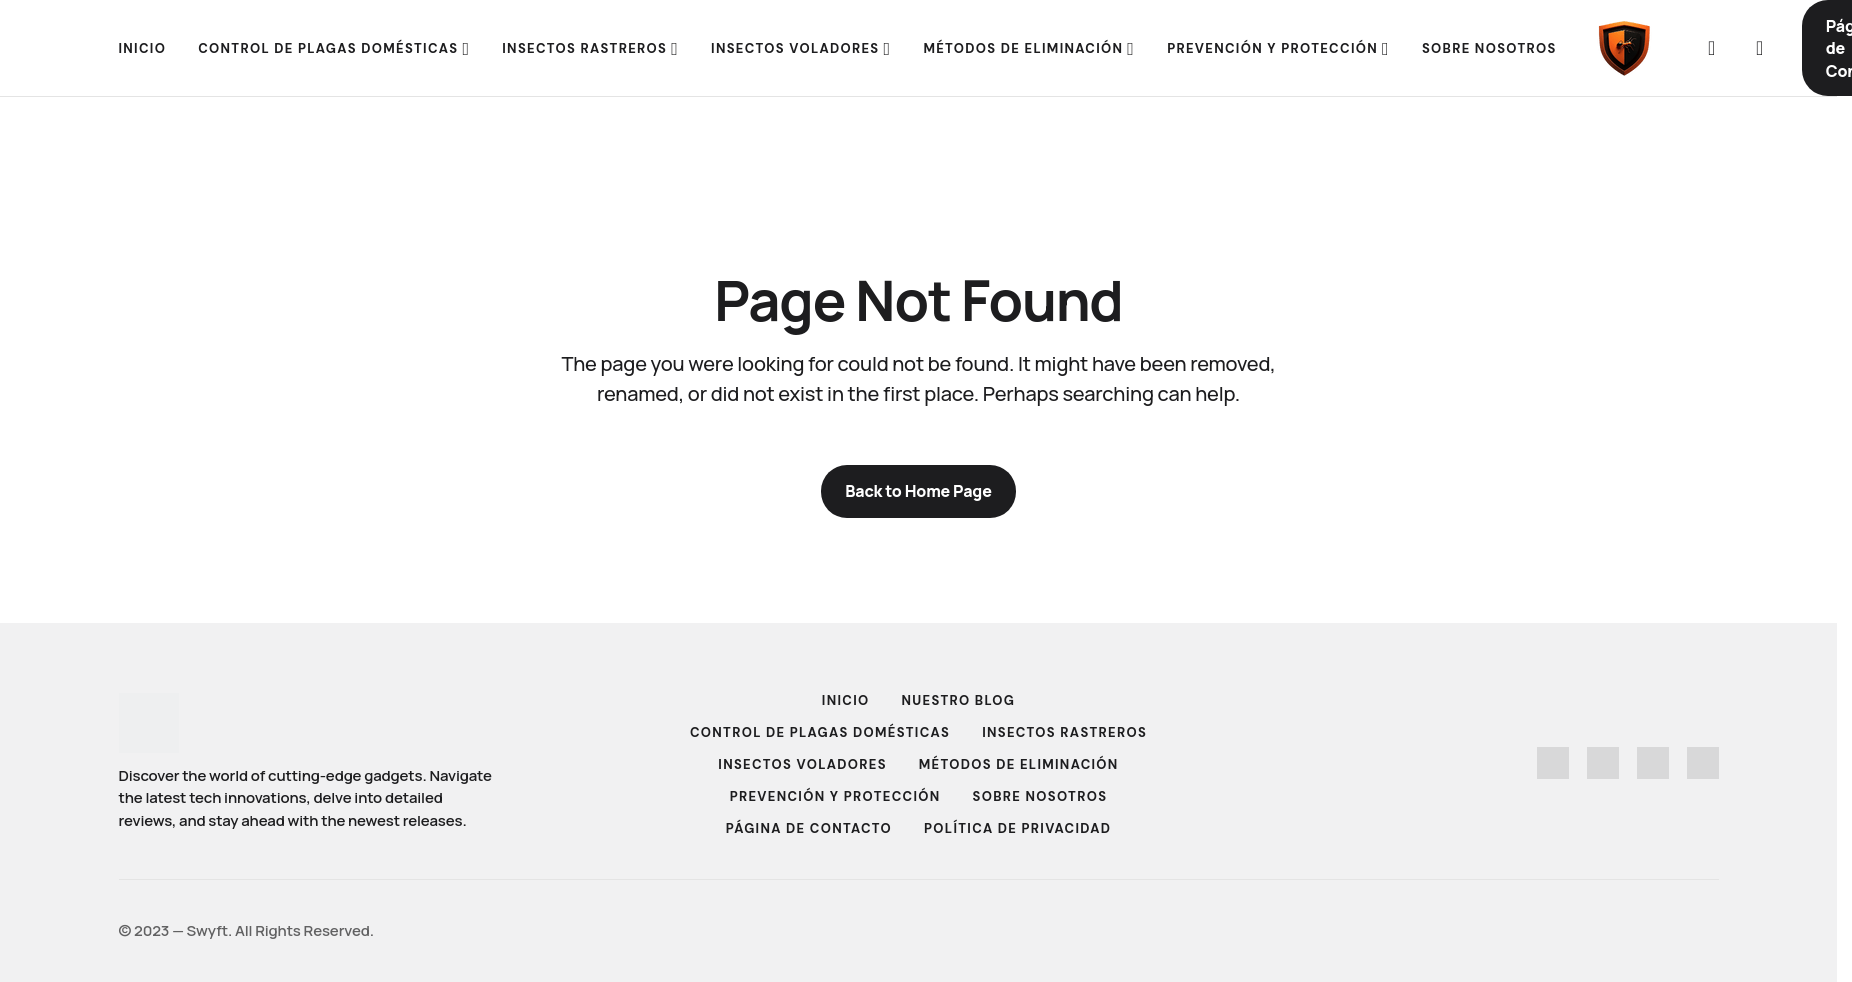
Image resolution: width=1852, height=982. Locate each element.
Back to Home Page (918, 491)
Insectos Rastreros (1064, 732)
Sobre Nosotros (1040, 796)
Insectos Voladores (802, 764)
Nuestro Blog (959, 700)
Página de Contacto (809, 828)
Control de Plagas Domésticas (820, 732)
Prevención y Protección (835, 796)
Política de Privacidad (1017, 828)
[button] (1712, 48)
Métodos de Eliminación (1019, 764)
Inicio (846, 700)
